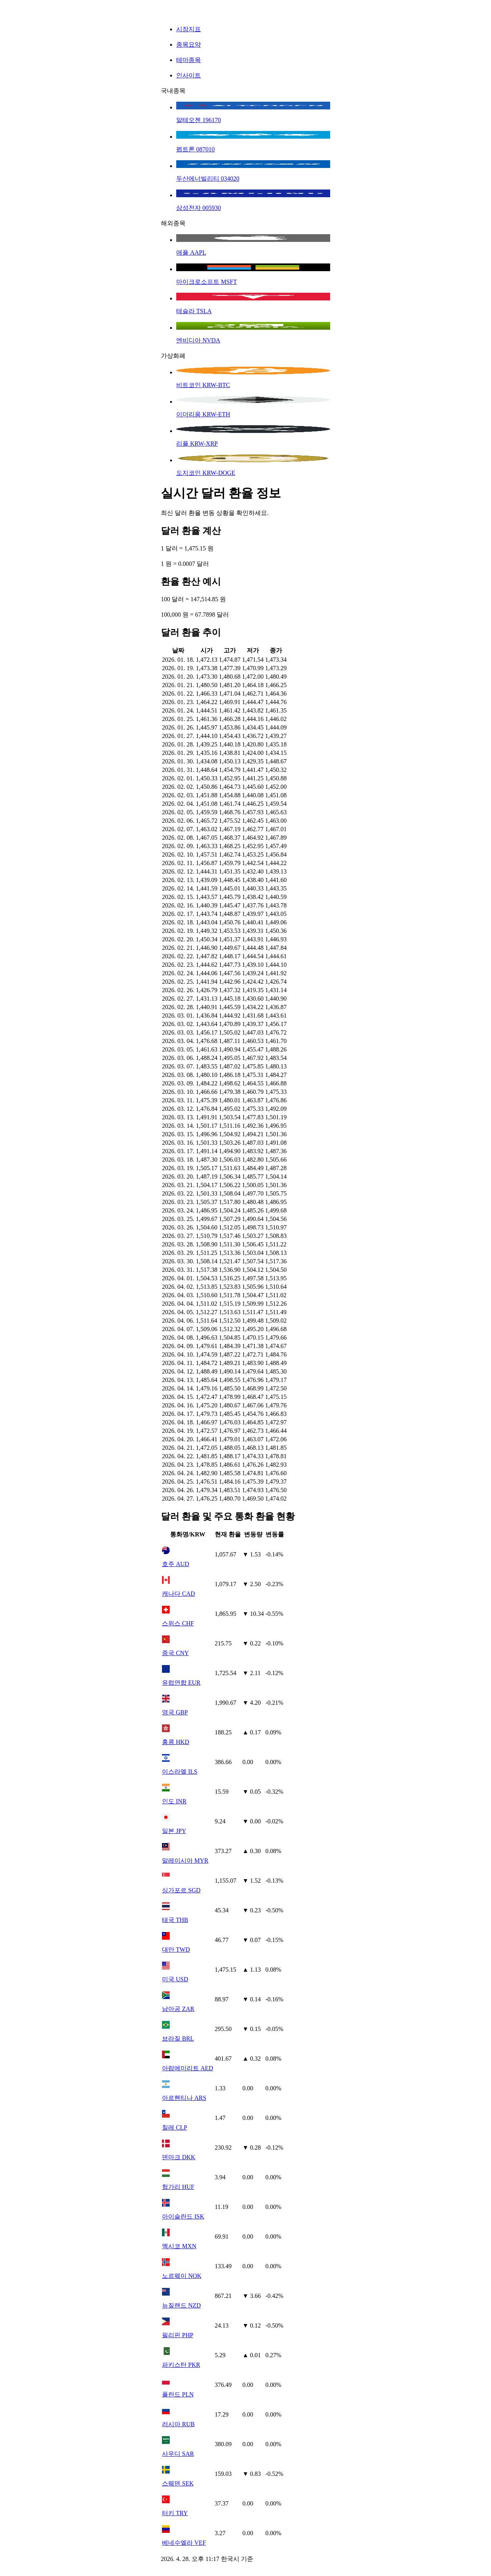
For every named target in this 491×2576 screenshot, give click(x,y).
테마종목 (188, 60)
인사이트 (188, 75)
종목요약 (188, 44)
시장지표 (188, 29)
